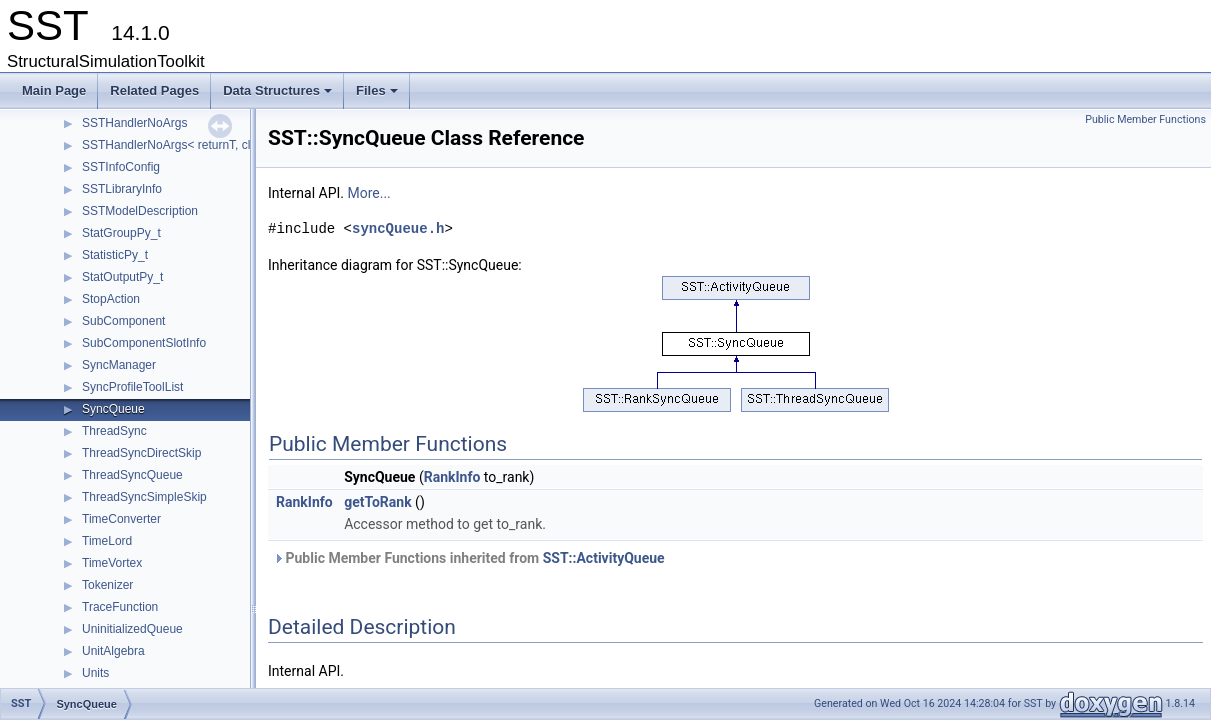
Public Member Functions (1145, 119)
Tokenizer (107, 585)
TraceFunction (120, 607)
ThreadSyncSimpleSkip (144, 497)
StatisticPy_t (115, 255)
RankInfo (452, 477)
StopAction (111, 299)
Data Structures (279, 96)
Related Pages (154, 90)
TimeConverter (121, 519)
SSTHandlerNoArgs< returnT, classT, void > (198, 145)
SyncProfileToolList (132, 387)
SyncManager (119, 365)
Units (95, 673)
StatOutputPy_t (122, 277)
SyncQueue (113, 409)
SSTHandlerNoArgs (134, 123)
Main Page (54, 90)
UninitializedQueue (132, 629)
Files (378, 96)
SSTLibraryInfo (122, 189)
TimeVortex (112, 563)
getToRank (377, 502)
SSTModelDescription (140, 211)
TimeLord (107, 541)
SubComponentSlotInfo (144, 343)
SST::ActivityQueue (604, 558)
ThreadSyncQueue (132, 475)
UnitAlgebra (113, 651)
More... (368, 193)
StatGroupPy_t (121, 233)
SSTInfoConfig (121, 167)
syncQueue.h (398, 228)
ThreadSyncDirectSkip (141, 453)
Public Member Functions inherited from (469, 558)
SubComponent (123, 321)
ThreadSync (114, 431)
